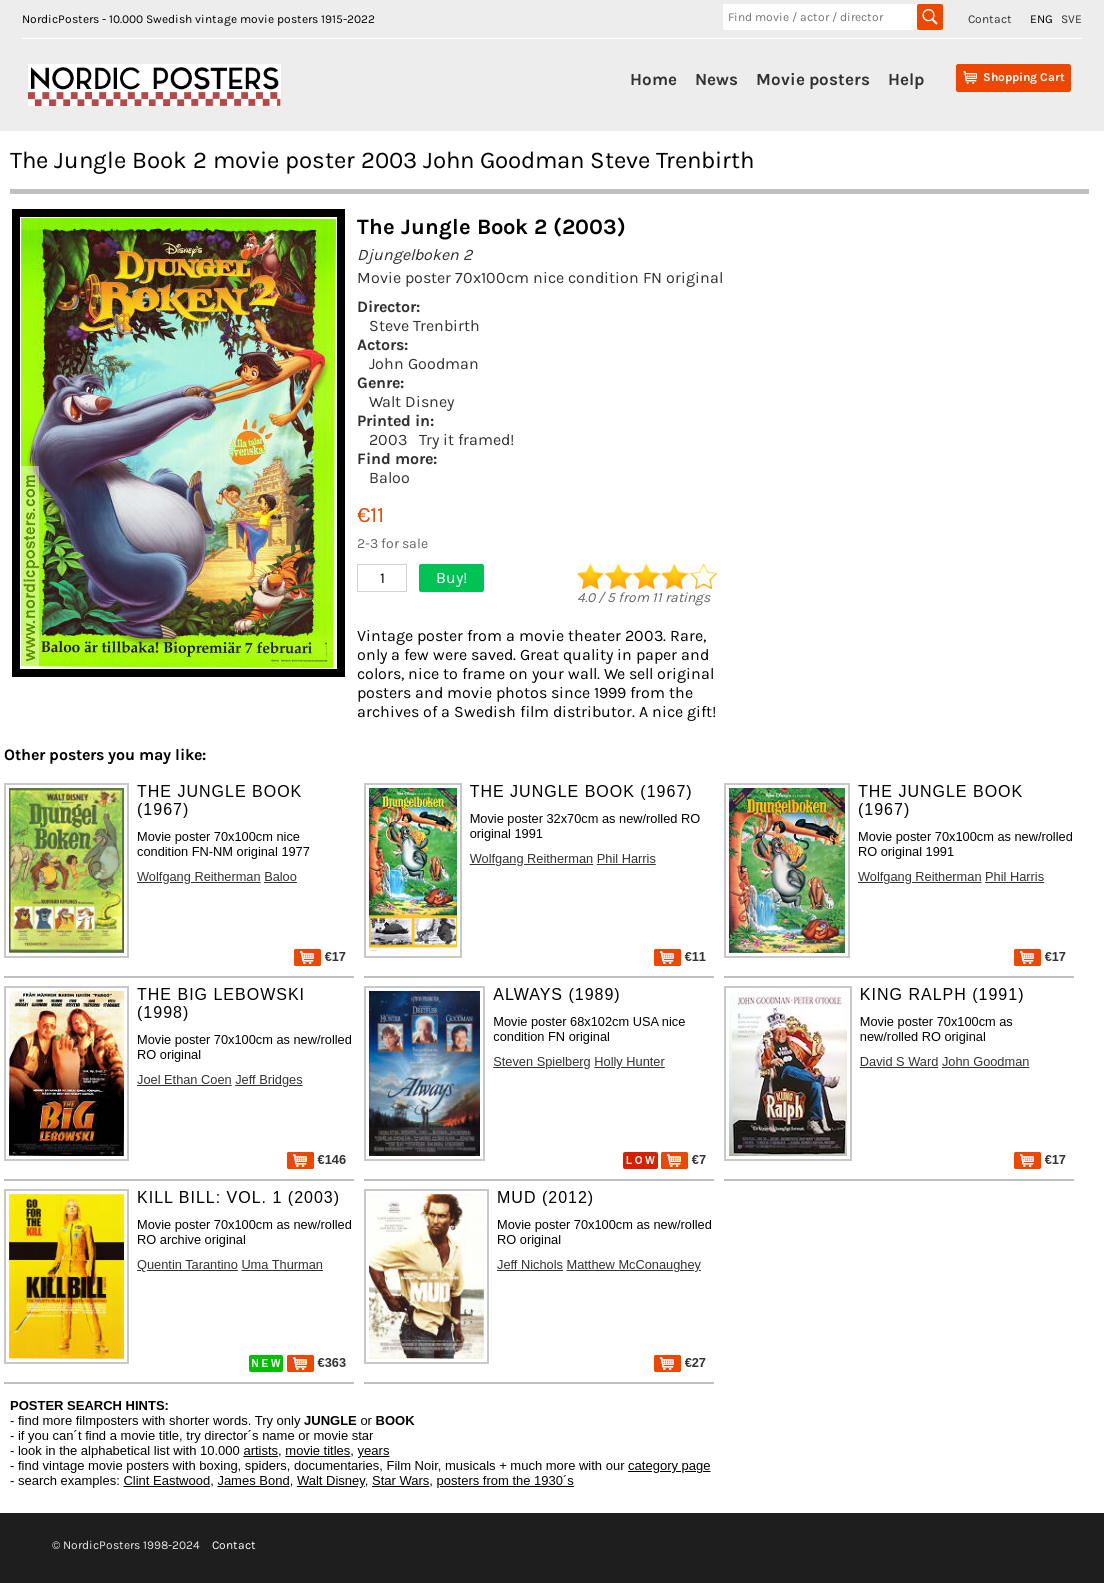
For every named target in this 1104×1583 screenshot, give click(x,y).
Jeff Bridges (268, 1079)
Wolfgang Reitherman (199, 876)
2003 (388, 439)
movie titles (317, 1450)
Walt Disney (411, 401)
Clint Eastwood (166, 1480)
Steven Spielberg (541, 1061)
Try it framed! (466, 439)
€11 (680, 956)
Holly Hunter (629, 1061)
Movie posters (813, 79)
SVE (1071, 19)
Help (906, 79)
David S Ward (899, 1061)
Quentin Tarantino (187, 1264)
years (374, 1450)
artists (260, 1450)
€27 (680, 1362)
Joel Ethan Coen (184, 1079)
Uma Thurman (282, 1264)
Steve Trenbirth (424, 325)
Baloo (389, 477)
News (716, 79)
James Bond (253, 1480)
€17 (320, 956)
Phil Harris (626, 858)
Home (653, 79)
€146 (316, 1159)
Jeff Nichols (530, 1264)
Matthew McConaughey (634, 1264)
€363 (316, 1362)
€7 (683, 1159)
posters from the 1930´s (505, 1480)
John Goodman (424, 363)
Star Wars (400, 1480)
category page (669, 1465)
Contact (990, 19)
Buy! (451, 577)
